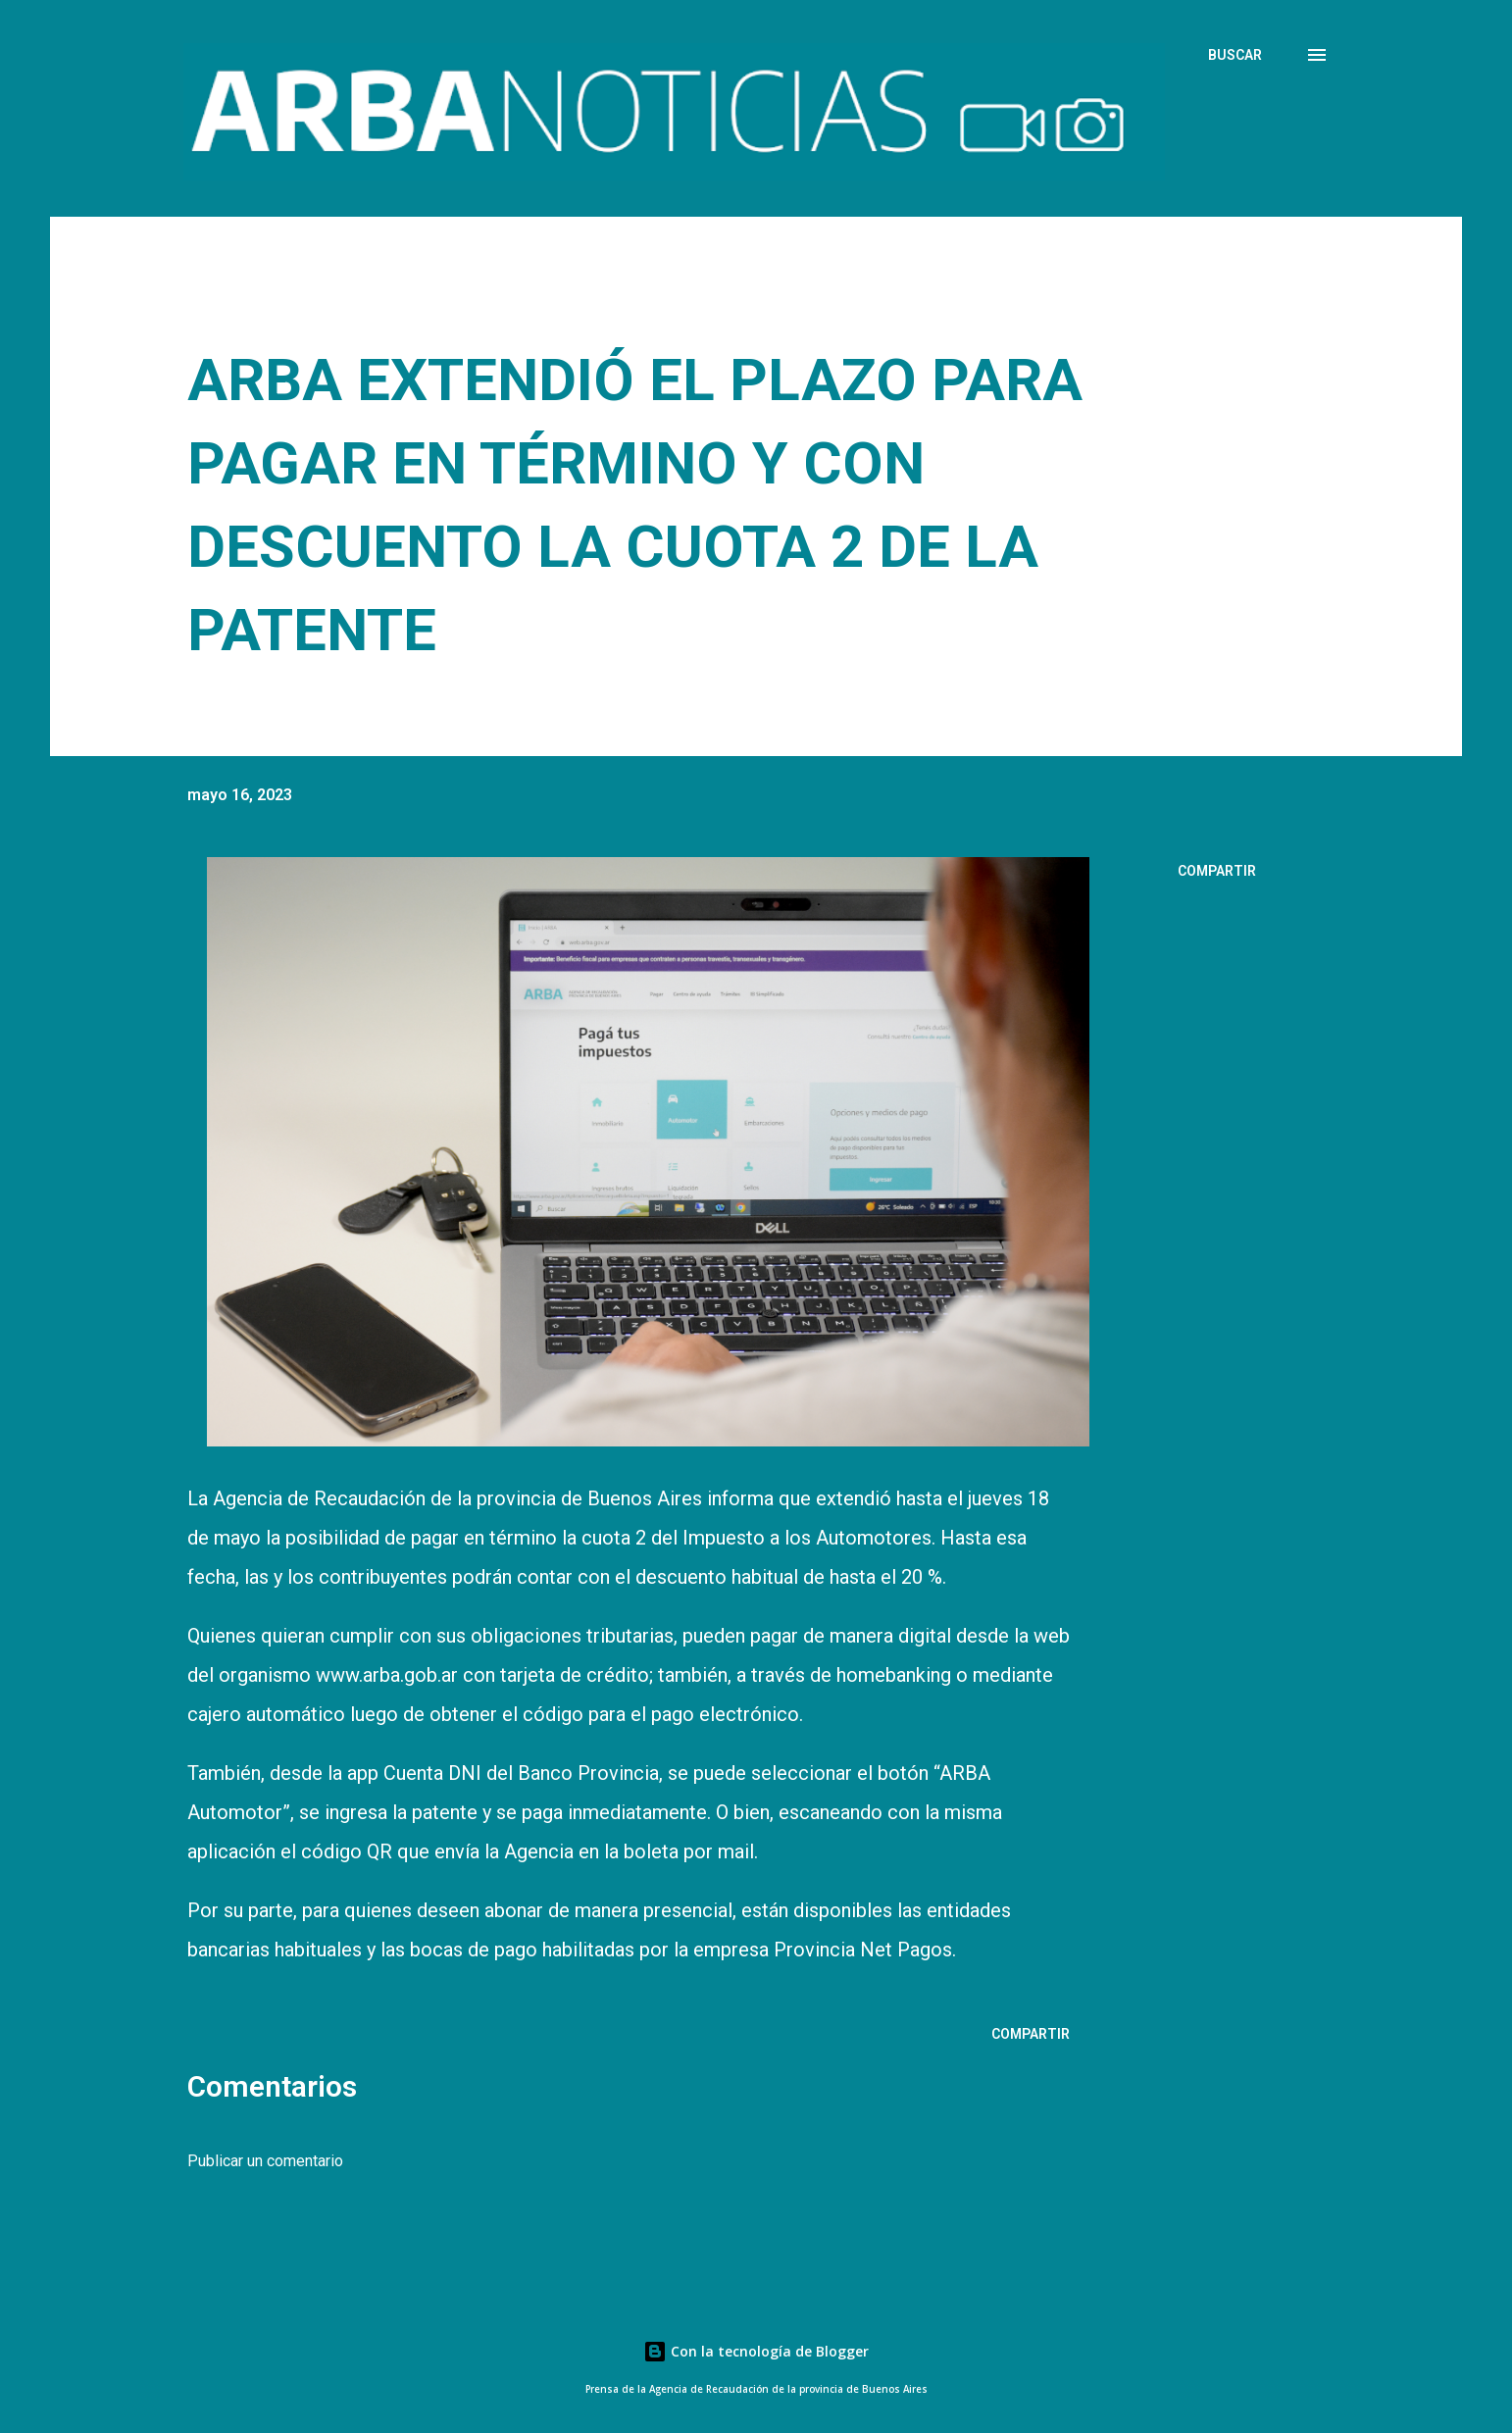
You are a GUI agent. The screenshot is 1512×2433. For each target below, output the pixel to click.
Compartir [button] (1217, 871)
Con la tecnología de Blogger (756, 2351)
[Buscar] (1235, 55)
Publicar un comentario (265, 2161)
